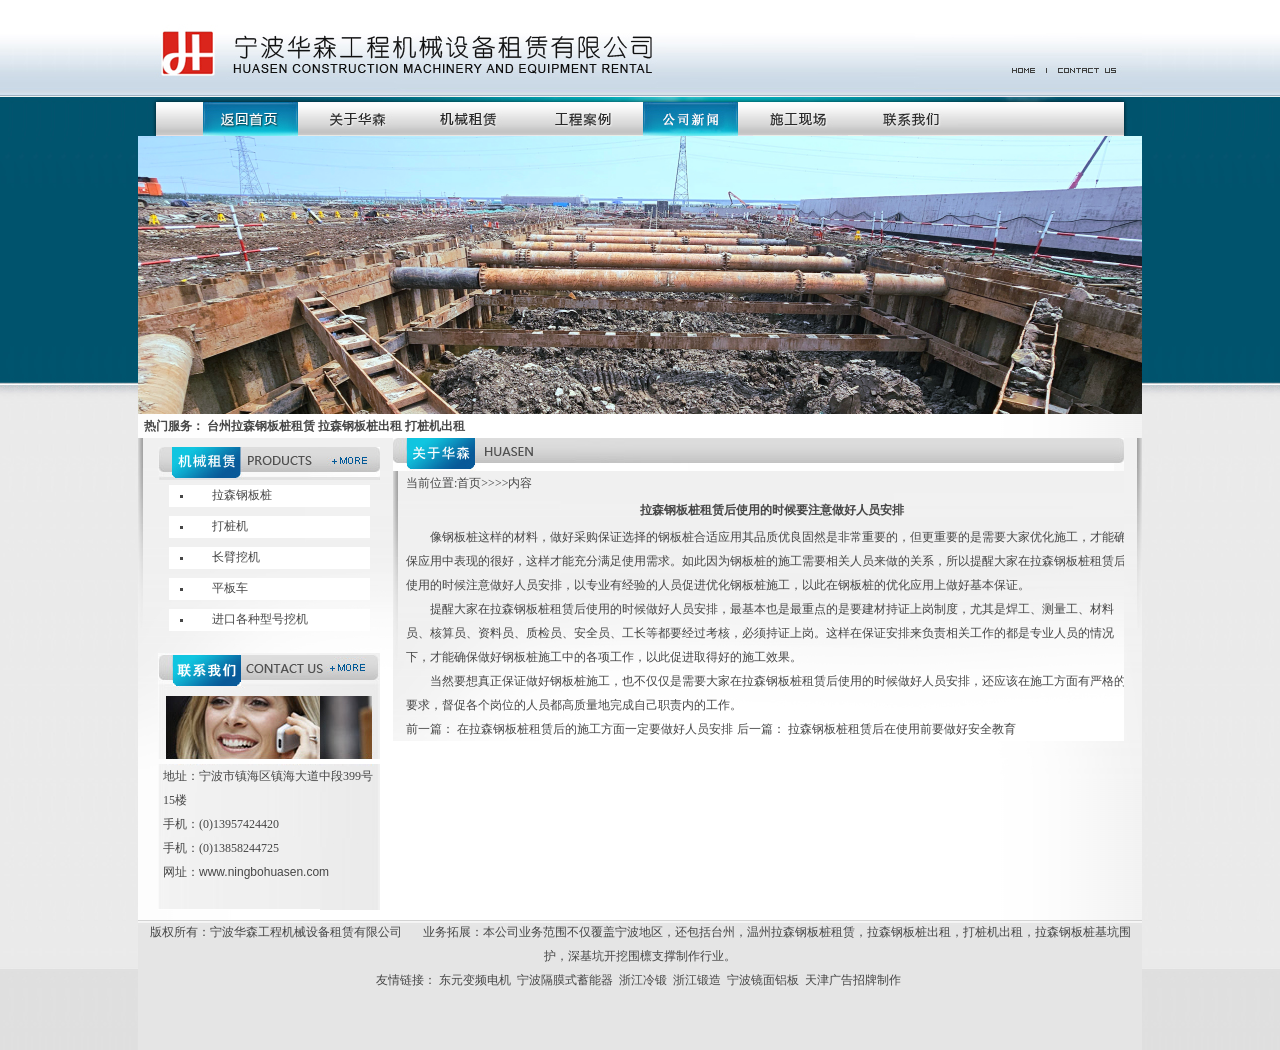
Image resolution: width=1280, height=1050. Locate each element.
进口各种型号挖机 (260, 619)
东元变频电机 (475, 980)
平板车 (230, 588)
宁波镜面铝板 (763, 980)
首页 (469, 483)
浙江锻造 (697, 980)
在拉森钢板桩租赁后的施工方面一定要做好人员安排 (595, 729)
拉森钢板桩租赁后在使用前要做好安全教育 (900, 729)
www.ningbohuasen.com (264, 872)
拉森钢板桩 (242, 495)
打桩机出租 (993, 932)
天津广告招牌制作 (853, 980)
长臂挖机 (236, 557)
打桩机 (230, 526)
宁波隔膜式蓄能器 (565, 980)
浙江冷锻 (643, 980)
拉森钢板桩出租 (909, 932)
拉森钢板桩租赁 (813, 932)
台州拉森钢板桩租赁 (261, 426)
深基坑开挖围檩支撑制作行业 (646, 956)
